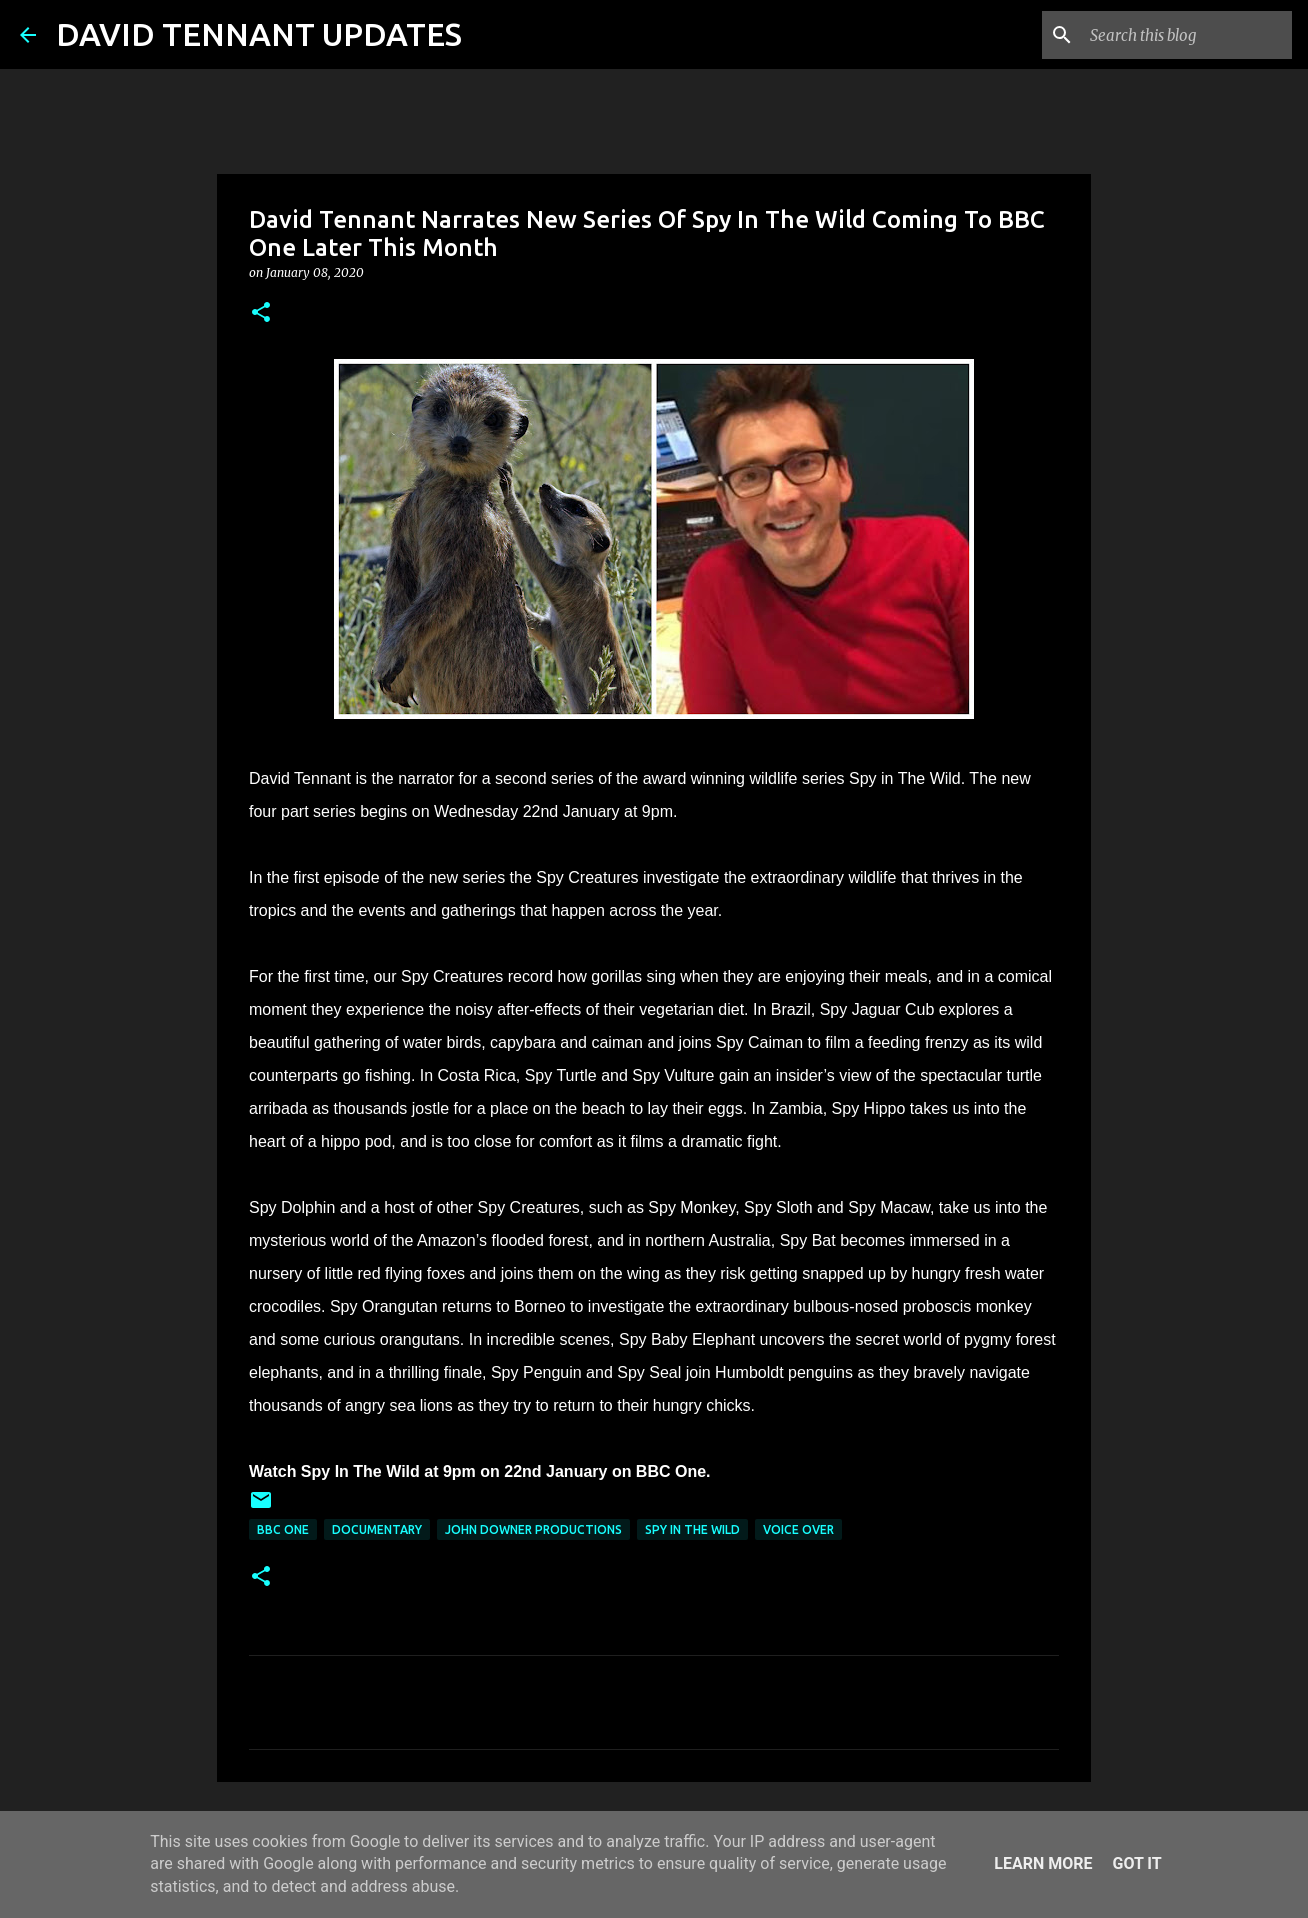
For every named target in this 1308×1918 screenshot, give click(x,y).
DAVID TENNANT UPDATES (259, 34)
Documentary (377, 1529)
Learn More (1043, 1863)
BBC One (283, 1529)
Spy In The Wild (692, 1529)
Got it (1136, 1863)
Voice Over (798, 1529)
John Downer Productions (533, 1529)
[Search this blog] (1187, 35)
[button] (261, 313)
